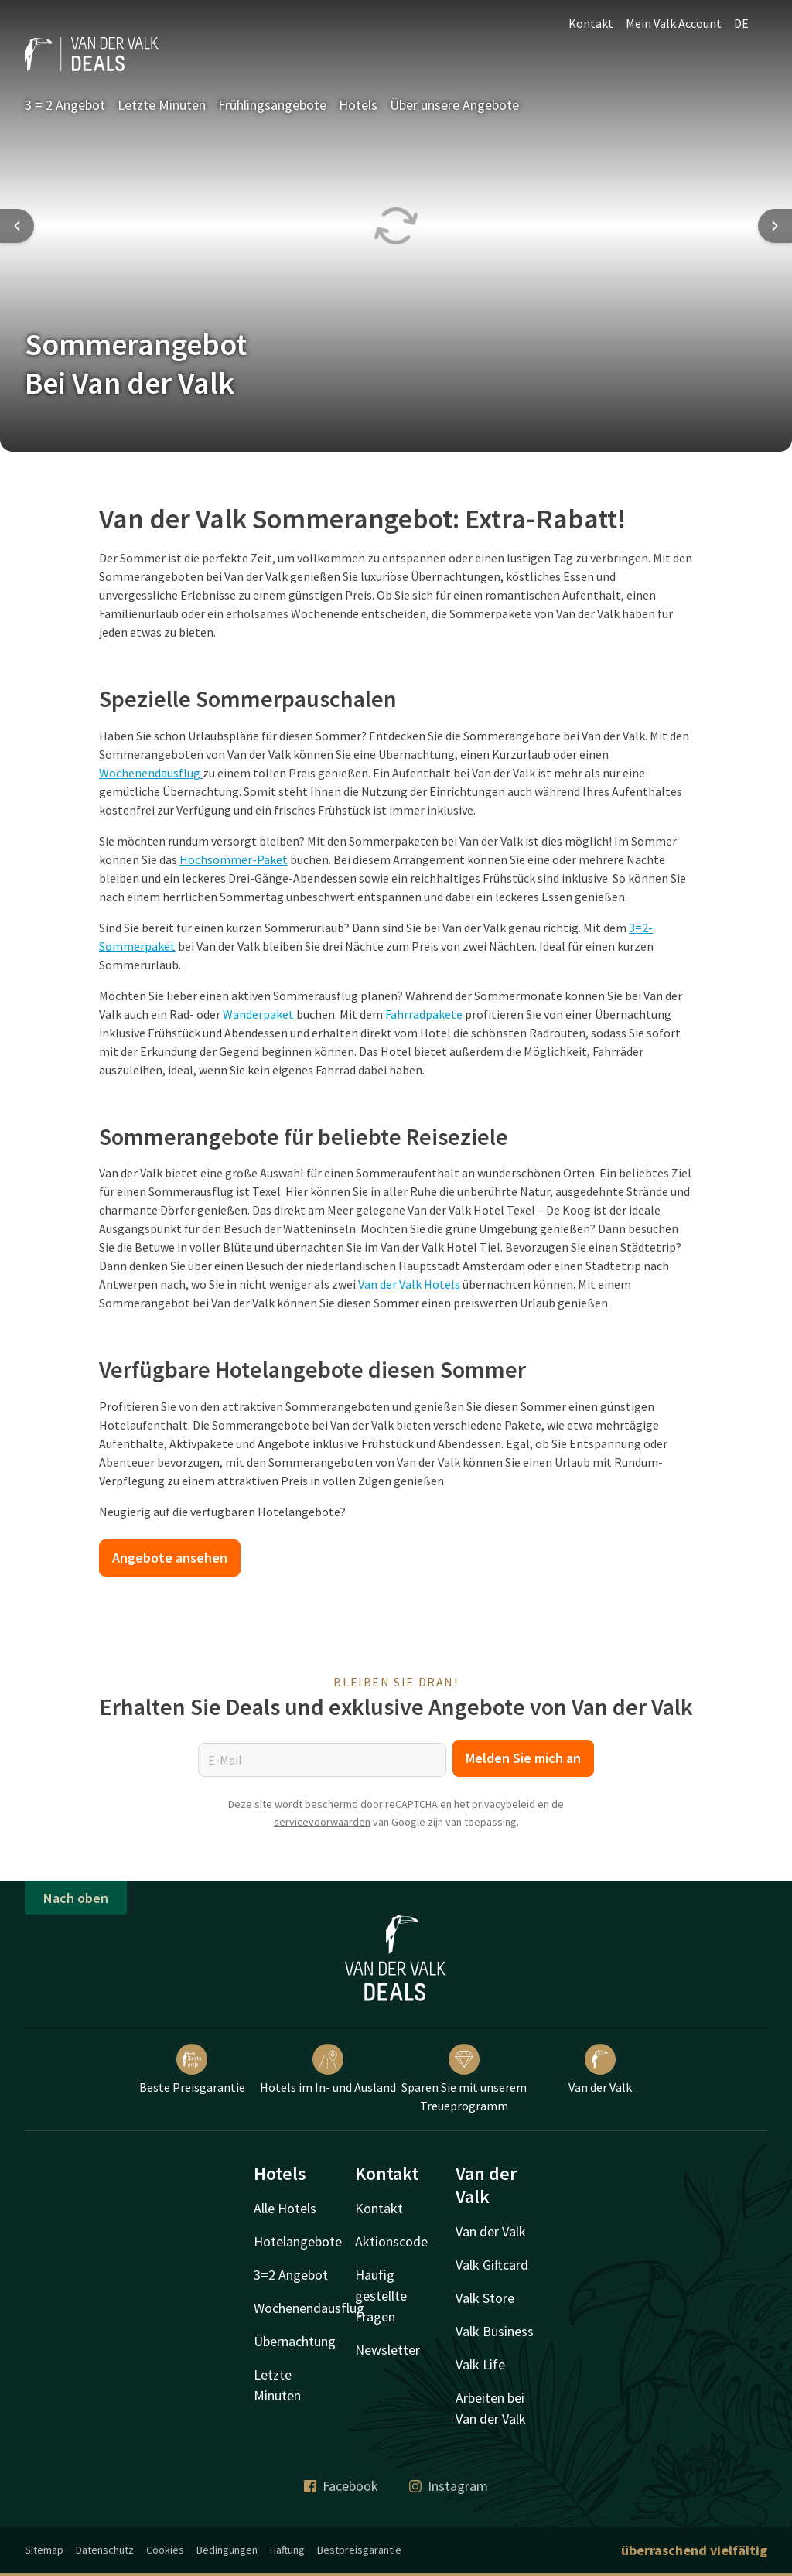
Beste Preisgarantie (192, 2069)
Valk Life (480, 2364)
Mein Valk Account (674, 23)
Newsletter (387, 2350)
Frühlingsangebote (272, 105)
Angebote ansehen (169, 1557)
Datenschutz (105, 2550)
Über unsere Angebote (454, 105)
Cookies (165, 2550)
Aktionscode (391, 2241)
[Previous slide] (17, 226)
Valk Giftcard (492, 2265)
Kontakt (590, 23)
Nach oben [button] (75, 1898)
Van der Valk (600, 2069)
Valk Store (485, 2298)
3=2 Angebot (291, 2275)
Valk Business (495, 2331)
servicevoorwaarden (322, 1822)
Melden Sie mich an (523, 1758)
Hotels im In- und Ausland (328, 2069)
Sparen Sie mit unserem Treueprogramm (464, 2078)
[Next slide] (775, 226)
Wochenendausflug (309, 2308)
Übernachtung (295, 2341)
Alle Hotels (285, 2208)
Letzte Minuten (162, 105)
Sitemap (44, 2550)
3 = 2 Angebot (65, 105)
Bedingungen (227, 2550)
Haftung (287, 2550)
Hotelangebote (298, 2241)
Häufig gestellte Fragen (381, 2295)
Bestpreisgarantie (359, 2550)
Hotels (358, 105)
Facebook (341, 2486)
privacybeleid (503, 1804)
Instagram (448, 2486)
